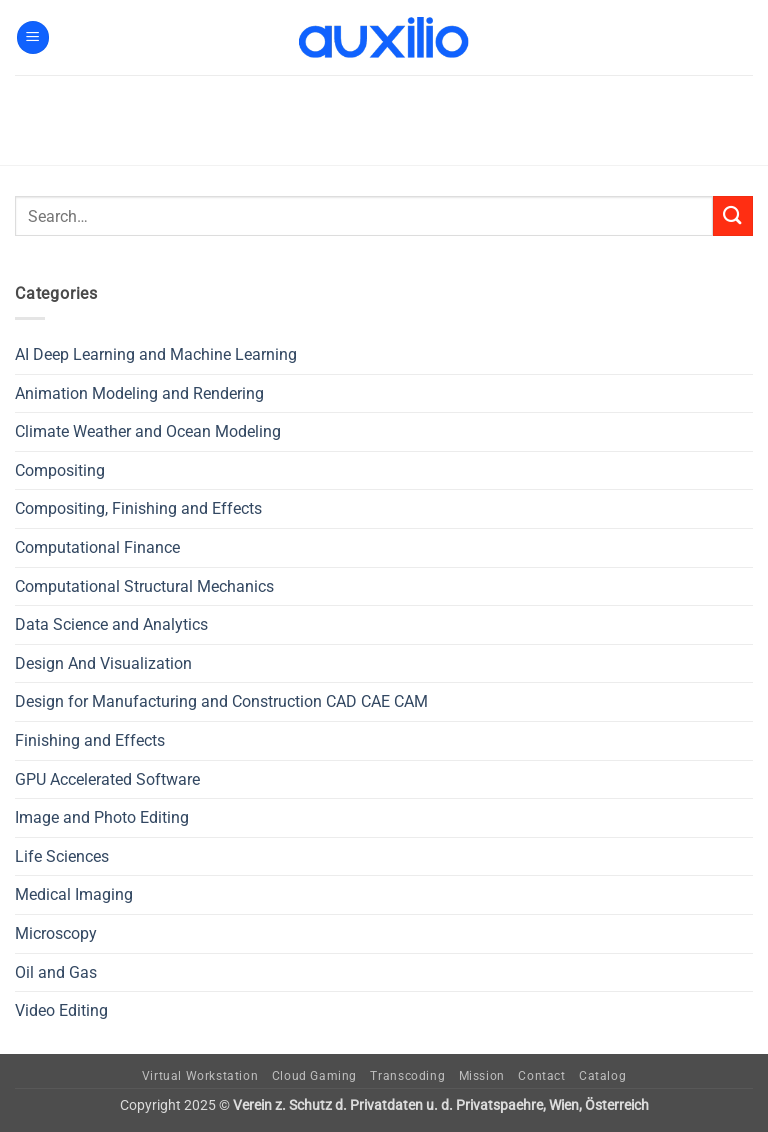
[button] (33, 37)
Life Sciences (62, 856)
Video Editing (61, 1010)
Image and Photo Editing (102, 817)
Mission (482, 1076)
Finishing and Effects (90, 740)
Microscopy (56, 933)
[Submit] (733, 215)
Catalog (602, 1076)
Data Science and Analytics (111, 624)
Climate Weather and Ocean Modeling (148, 431)
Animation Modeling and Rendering (139, 393)
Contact (541, 1076)
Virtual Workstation (200, 1076)
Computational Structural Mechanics (144, 586)
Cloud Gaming (314, 1076)
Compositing (60, 470)
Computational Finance (97, 547)
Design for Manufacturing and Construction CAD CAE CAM (221, 701)
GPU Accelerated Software (107, 779)
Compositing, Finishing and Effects (138, 508)
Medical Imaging (74, 894)
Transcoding (407, 1076)
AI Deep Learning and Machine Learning (156, 354)
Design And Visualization (103, 663)
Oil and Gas (56, 972)
